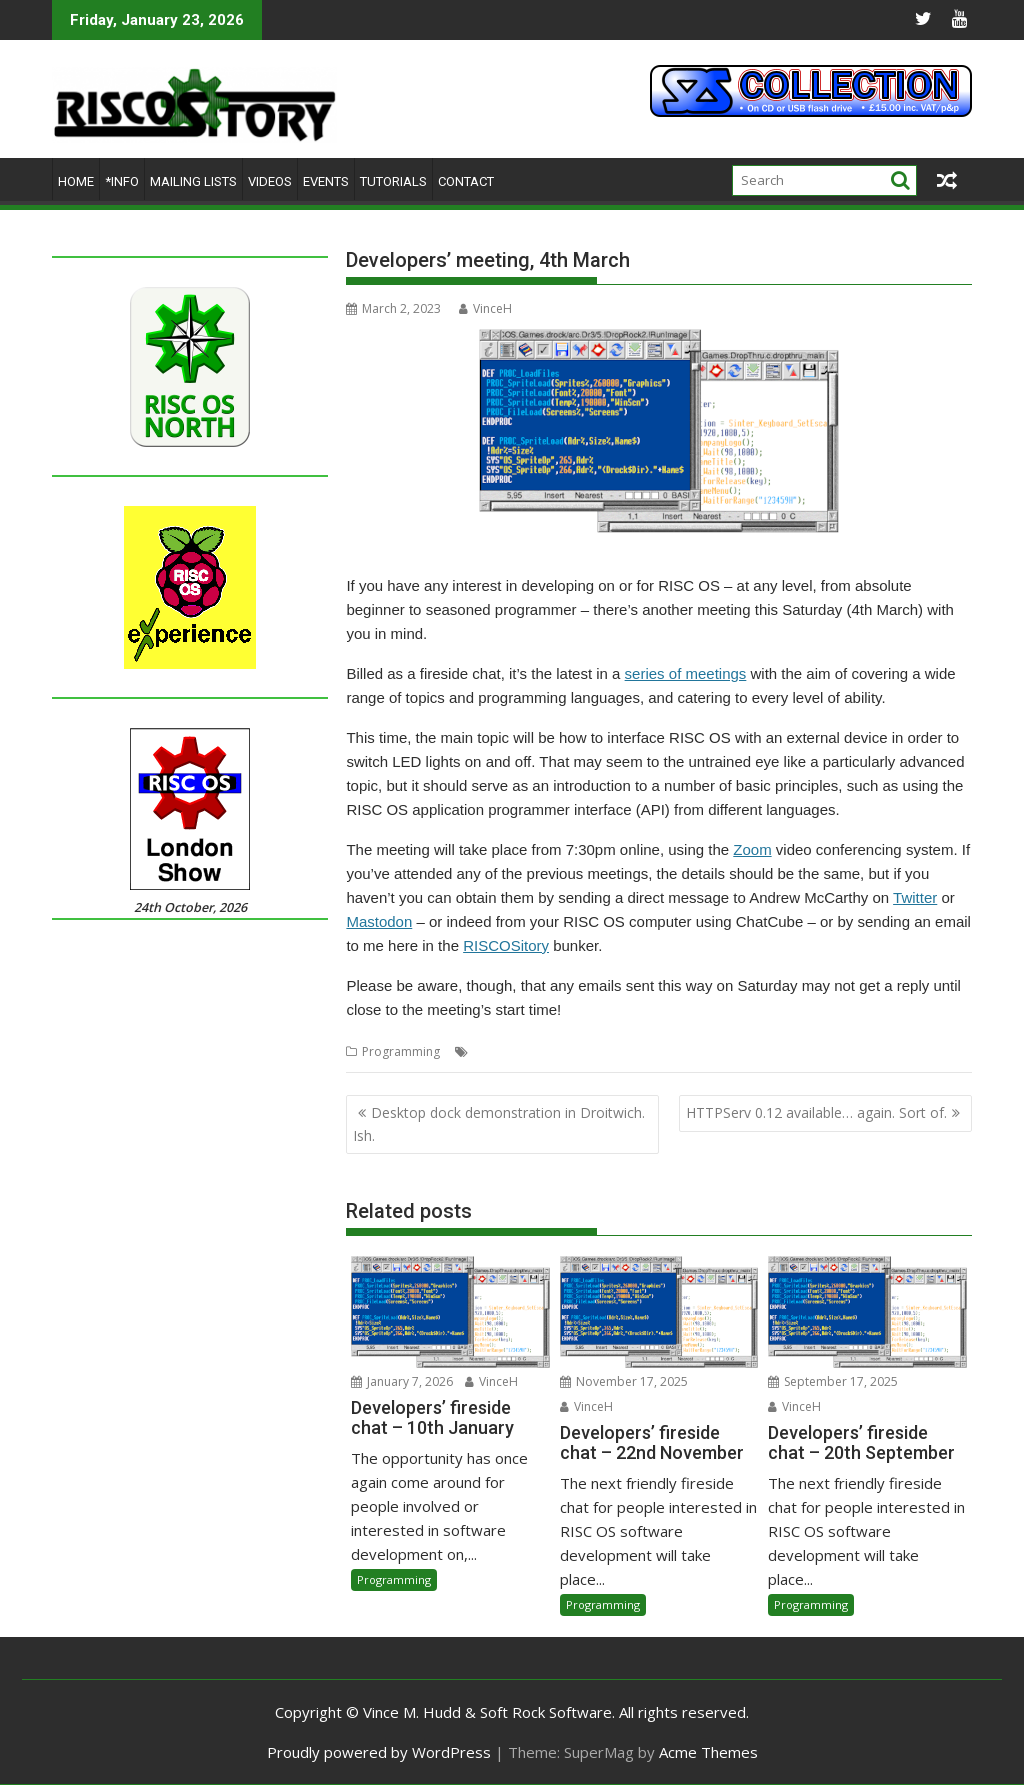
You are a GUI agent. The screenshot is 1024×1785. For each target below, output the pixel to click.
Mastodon (379, 921)
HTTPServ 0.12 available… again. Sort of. (816, 1112)
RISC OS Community (789, 1051)
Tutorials (393, 181)
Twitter (915, 897)
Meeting (617, 1051)
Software (878, 1051)
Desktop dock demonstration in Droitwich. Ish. (499, 1123)
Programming (401, 1051)
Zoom (752, 849)
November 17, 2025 (624, 1381)
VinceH (485, 308)
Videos (270, 181)
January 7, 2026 (402, 1381)
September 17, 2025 (833, 1381)
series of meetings (686, 673)
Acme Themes (708, 1752)
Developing (554, 1051)
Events (326, 181)
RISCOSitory (506, 945)
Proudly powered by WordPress (379, 1752)
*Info (122, 181)
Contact (466, 181)
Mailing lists (193, 181)
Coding (493, 1051)
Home (76, 181)
